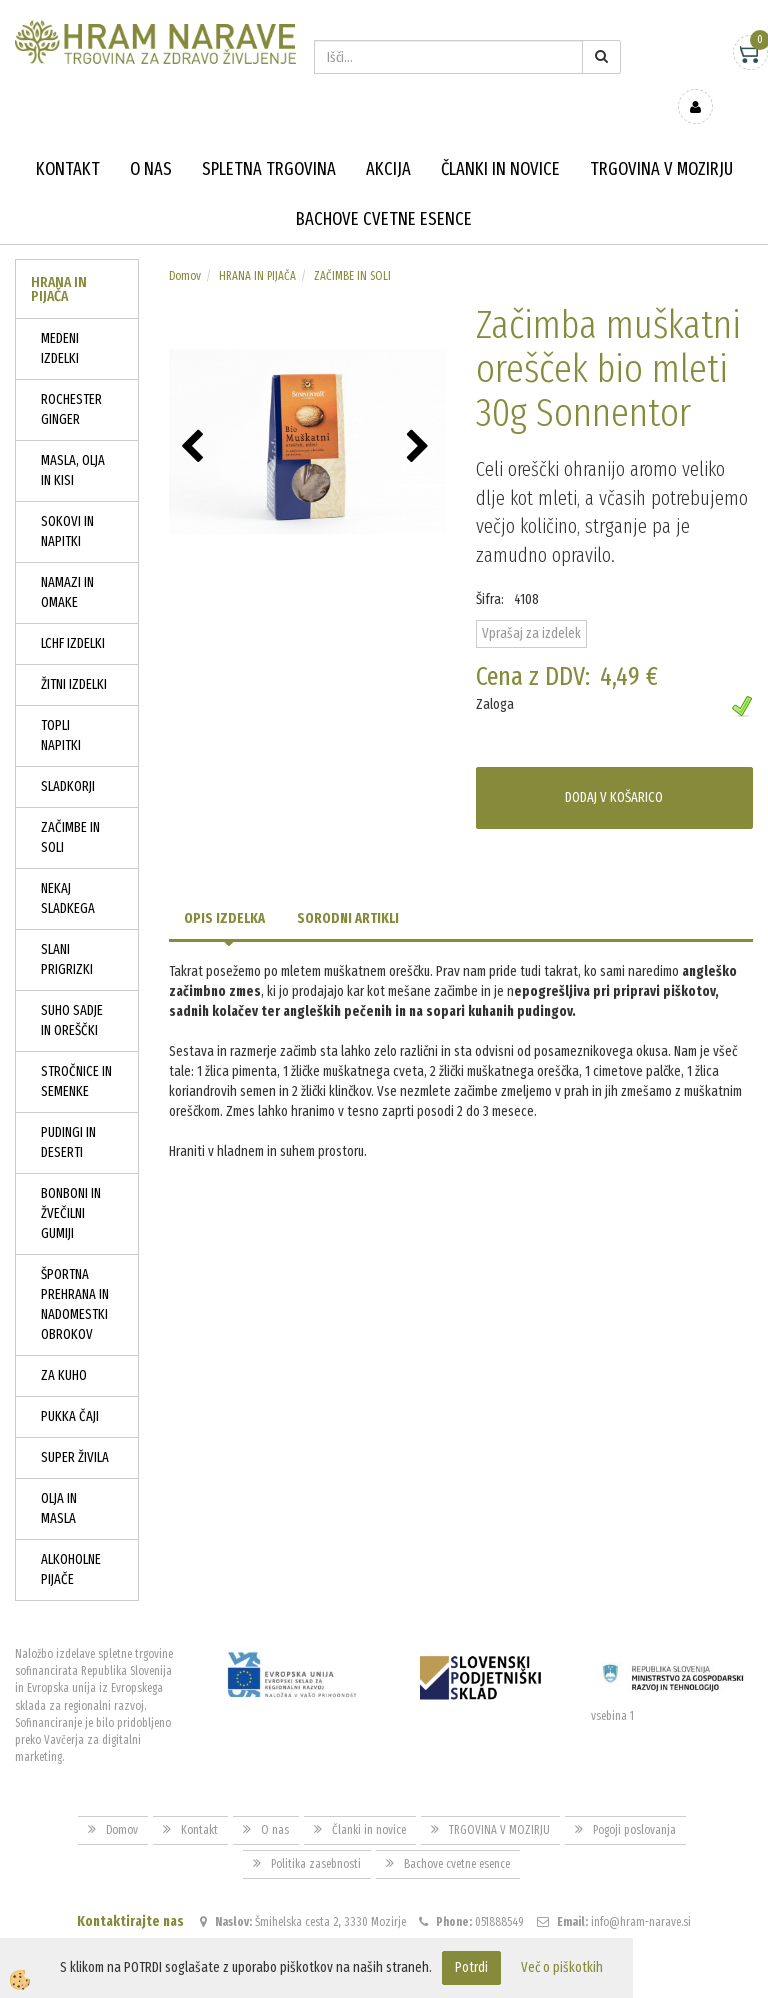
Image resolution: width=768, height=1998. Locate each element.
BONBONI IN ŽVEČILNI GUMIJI (71, 1184)
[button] (420, 419)
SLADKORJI (68, 757)
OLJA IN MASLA (59, 1479)
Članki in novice (500, 140)
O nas (151, 140)
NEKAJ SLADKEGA (68, 869)
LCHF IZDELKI (73, 614)
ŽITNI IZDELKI (74, 655)
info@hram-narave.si (641, 1893)
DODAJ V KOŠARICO (614, 768)
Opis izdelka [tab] (224, 889)
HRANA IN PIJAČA (257, 247)
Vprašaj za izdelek (531, 603)
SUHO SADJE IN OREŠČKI (72, 991)
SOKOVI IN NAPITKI (67, 502)
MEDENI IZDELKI (60, 319)
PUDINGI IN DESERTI (68, 1113)
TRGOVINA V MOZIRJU (661, 140)
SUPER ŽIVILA (75, 1428)
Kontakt (68, 140)
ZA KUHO (64, 1346)
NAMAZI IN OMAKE (67, 563)
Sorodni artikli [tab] (348, 889)
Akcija (388, 140)
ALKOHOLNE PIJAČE (71, 1540)
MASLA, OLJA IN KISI (73, 441)
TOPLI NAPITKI (61, 706)
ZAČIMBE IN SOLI (70, 808)
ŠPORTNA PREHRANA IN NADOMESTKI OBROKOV (75, 1275)
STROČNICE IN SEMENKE (76, 1052)
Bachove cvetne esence (384, 190)
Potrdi (471, 1967)
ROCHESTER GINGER (71, 380)
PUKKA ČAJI (70, 1387)
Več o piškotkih (562, 1967)
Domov (185, 247)
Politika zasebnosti (316, 1835)
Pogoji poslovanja (634, 1801)
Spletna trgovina (269, 140)
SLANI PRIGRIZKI (67, 930)
